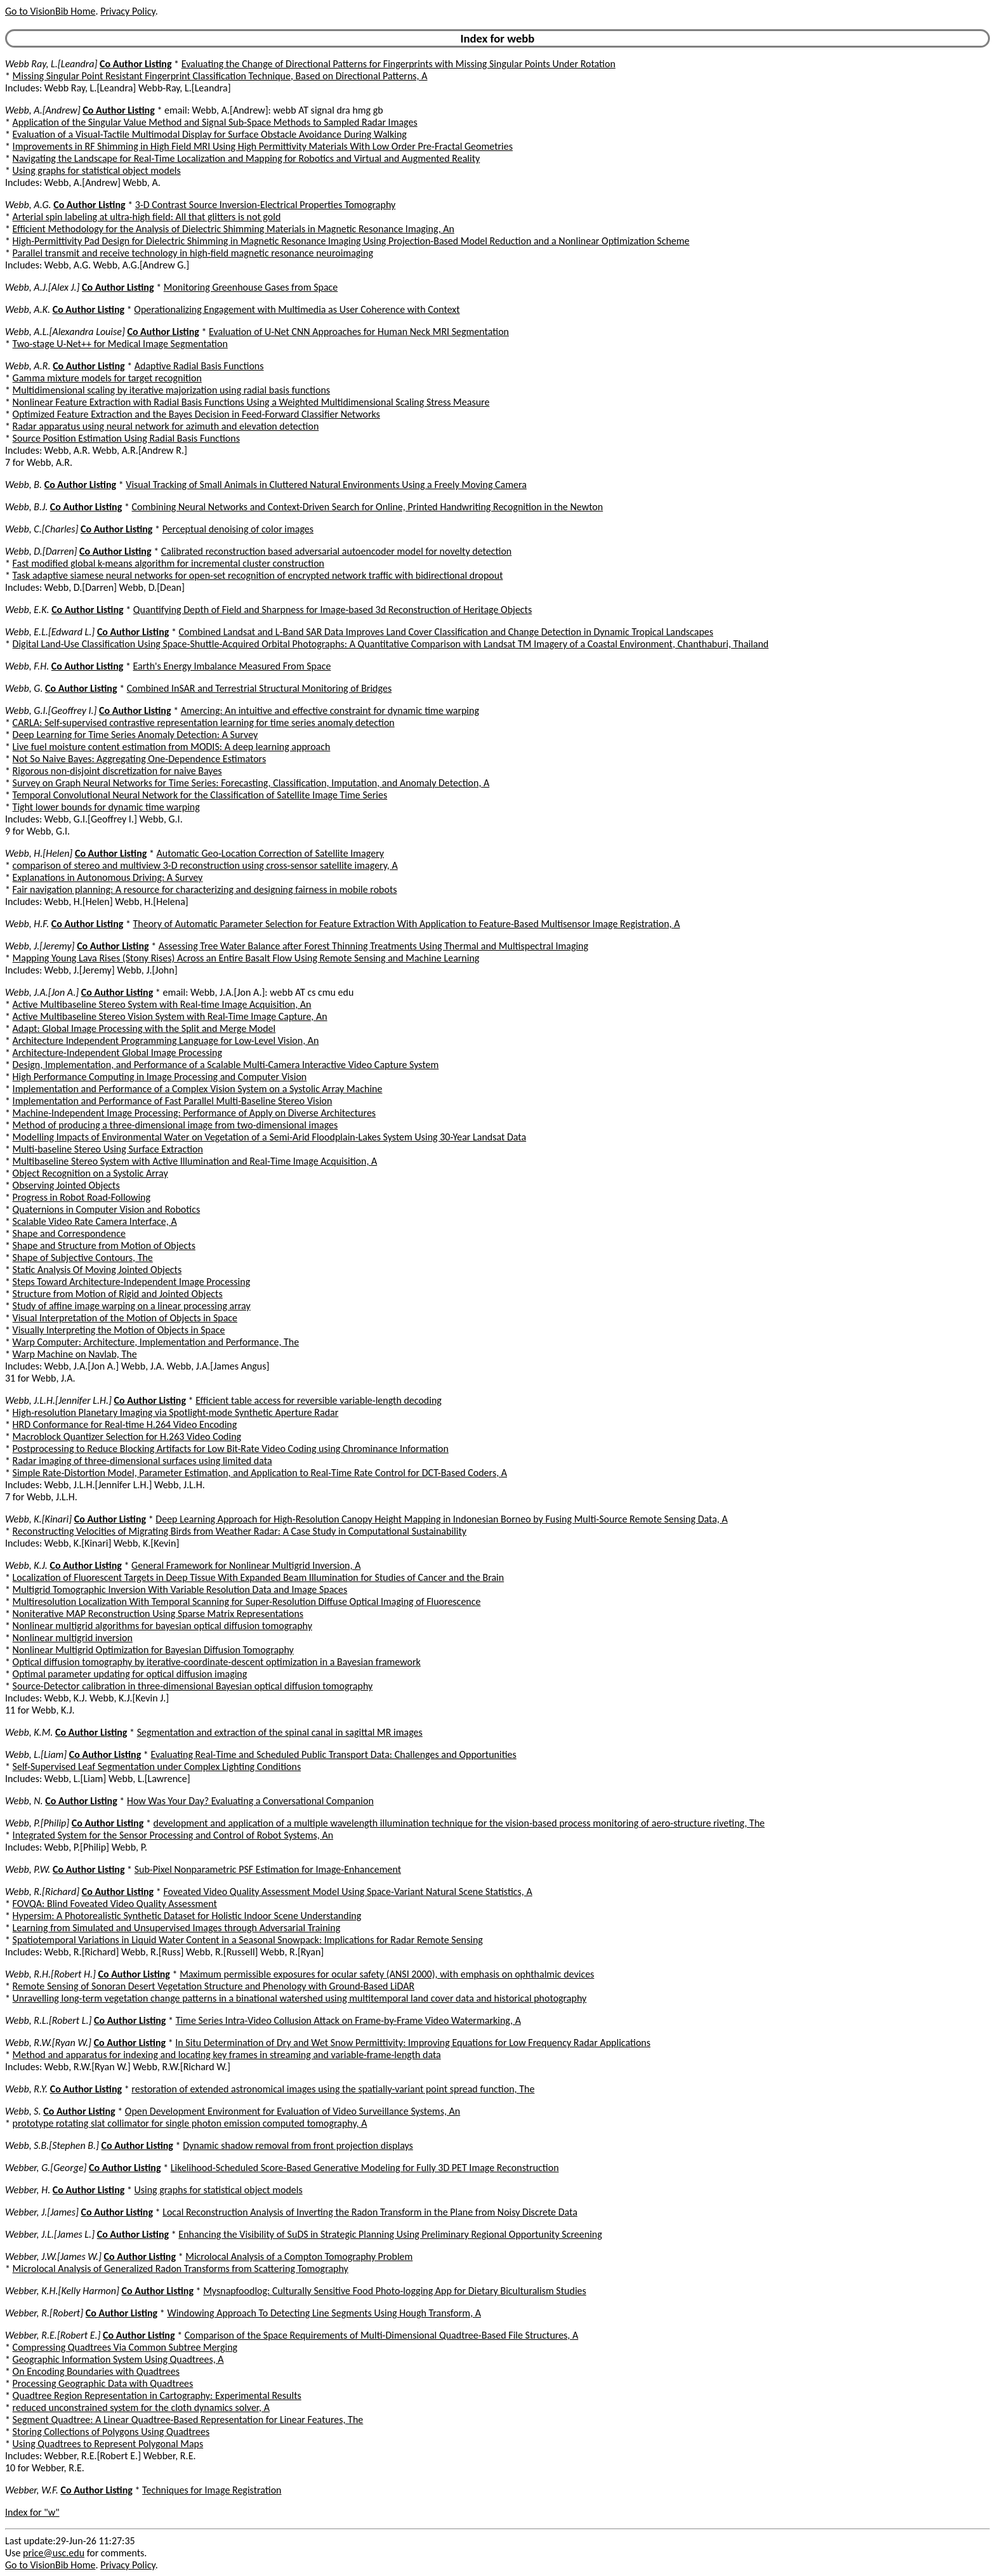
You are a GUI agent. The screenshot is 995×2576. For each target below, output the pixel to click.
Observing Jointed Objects (66, 1185)
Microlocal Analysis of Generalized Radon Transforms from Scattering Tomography (180, 2268)
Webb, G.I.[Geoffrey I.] (50, 710)
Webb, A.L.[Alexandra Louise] (65, 332)
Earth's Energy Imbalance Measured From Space (232, 666)
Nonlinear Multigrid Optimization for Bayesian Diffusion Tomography (153, 1650)
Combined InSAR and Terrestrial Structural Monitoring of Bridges (259, 688)
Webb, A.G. (28, 205)
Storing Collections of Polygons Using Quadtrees (111, 2432)
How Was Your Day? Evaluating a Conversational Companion (250, 1801)
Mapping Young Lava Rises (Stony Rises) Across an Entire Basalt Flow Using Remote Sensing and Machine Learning (246, 958)
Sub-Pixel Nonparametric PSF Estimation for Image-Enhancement (268, 1869)
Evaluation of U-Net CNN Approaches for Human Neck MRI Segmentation (359, 332)
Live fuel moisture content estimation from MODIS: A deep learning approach (172, 747)
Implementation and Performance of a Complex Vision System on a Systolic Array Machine (198, 1089)
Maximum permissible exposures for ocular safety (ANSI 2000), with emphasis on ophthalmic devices (387, 1974)
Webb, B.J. (26, 507)
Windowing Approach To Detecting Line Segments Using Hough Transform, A (324, 2313)
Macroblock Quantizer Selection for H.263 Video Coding (127, 1436)
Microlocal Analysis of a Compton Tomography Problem (298, 2256)
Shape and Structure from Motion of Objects (104, 1245)
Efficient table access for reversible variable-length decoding (318, 1400)
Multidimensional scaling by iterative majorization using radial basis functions (172, 390)
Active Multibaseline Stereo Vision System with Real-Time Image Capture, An (170, 1016)
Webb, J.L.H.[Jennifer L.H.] (58, 1400)
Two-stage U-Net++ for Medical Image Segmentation (120, 344)
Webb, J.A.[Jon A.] (42, 992)
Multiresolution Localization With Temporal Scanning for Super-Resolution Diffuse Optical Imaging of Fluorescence (247, 1601)
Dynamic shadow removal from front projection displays (298, 2145)
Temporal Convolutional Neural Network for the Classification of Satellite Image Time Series (200, 795)
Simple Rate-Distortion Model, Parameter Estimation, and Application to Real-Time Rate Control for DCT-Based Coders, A (260, 1473)
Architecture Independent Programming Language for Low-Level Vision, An (166, 1040)
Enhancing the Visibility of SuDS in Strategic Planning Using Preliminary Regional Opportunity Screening (390, 2234)
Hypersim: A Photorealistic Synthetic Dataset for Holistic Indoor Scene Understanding (187, 1916)
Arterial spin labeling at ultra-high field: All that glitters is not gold (147, 217)
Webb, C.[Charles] (41, 529)
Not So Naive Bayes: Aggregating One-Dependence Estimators (140, 759)
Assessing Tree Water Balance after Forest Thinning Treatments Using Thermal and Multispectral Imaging (373, 946)
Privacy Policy (127, 11)
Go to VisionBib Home (50, 11)
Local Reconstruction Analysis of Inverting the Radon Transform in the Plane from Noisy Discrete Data (369, 2212)
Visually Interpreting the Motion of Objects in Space (119, 1330)
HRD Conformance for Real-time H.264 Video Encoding (125, 1424)
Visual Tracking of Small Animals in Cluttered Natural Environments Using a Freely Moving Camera (326, 485)
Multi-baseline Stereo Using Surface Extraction (108, 1149)
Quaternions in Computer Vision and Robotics (107, 1209)
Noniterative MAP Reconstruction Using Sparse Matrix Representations (158, 1614)
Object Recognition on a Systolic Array (90, 1173)
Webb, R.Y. (26, 2089)
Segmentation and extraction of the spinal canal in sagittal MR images (280, 1732)
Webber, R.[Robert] (44, 2313)
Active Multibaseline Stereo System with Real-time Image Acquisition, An (162, 1004)
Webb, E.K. (27, 610)
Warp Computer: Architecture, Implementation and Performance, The (156, 1342)
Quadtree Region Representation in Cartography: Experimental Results (157, 2395)
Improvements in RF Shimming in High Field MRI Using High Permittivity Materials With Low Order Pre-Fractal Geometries (263, 146)
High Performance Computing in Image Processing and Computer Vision (160, 1077)
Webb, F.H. (27, 666)
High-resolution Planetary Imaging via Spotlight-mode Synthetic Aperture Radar (176, 1412)
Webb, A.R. (28, 366)
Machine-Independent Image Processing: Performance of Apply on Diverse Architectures (194, 1113)
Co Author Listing (135, 64)
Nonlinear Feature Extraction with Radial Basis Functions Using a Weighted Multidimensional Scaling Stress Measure (251, 402)
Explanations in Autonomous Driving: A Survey (108, 877)
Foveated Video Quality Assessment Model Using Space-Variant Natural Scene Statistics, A (347, 1892)
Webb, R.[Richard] (42, 1892)
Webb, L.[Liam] (36, 1754)
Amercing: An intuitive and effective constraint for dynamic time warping (330, 710)
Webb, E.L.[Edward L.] (50, 632)
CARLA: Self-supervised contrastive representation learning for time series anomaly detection (204, 723)
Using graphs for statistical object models (97, 170)
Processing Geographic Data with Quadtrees (103, 2383)
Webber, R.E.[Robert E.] (52, 2335)
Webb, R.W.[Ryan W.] (48, 2043)
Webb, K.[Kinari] (38, 1519)
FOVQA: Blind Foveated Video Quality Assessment (115, 1904)
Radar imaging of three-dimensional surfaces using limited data (142, 1461)
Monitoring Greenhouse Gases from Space (251, 287)
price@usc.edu (53, 2553)
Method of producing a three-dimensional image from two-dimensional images (175, 1125)
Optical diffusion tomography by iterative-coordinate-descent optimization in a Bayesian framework (217, 1662)
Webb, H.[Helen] (38, 853)
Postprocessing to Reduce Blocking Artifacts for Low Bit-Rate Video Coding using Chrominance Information (231, 1449)
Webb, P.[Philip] (37, 1823)
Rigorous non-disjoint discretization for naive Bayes (117, 771)
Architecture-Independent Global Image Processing (117, 1053)
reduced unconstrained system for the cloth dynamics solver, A (141, 2407)
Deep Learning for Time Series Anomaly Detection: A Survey (135, 735)
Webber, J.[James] (42, 2212)
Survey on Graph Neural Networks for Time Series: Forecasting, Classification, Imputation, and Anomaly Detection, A (251, 783)
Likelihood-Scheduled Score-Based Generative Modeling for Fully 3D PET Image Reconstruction (365, 2168)
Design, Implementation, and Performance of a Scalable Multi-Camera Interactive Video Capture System (226, 1065)
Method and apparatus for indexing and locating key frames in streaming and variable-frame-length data (227, 2055)
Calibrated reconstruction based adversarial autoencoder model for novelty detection (336, 551)
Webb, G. (24, 688)
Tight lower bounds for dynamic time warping (106, 807)
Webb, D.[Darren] (41, 551)
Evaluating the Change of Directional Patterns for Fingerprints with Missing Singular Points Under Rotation (398, 64)
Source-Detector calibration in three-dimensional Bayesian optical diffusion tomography (193, 1686)
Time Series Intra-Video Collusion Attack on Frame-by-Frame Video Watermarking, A (348, 2020)
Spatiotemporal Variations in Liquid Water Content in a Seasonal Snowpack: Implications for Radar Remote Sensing (248, 1940)
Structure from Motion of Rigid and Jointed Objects (118, 1294)
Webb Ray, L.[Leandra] (51, 64)
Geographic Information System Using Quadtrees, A (118, 2359)
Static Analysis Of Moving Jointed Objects (97, 1270)
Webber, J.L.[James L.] (50, 2234)
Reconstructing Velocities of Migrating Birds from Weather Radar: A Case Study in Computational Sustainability (239, 1531)
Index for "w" (32, 2512)
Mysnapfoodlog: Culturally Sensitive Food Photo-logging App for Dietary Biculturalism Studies (394, 2291)
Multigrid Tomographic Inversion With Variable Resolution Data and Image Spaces (180, 1589)
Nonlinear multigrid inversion (73, 1638)
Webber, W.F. (31, 2490)
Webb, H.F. (27, 924)
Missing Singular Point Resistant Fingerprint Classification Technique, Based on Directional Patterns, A (220, 76)
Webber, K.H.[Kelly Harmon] (62, 2291)
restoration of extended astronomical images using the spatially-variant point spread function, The (332, 2089)
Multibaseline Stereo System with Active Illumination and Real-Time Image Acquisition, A (195, 1161)
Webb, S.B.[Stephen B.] (52, 2145)
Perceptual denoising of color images (237, 529)
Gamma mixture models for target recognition (107, 378)
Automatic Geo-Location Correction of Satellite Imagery (270, 853)
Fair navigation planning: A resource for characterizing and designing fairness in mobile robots (205, 889)
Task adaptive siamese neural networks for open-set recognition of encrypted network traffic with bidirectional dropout (258, 575)
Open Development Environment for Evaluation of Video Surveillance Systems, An (292, 2111)
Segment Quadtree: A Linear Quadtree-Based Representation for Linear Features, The (188, 2420)
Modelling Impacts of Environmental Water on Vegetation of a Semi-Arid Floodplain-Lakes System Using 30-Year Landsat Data (270, 1137)
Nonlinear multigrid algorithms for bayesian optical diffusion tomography (162, 1626)
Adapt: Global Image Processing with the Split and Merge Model (144, 1028)
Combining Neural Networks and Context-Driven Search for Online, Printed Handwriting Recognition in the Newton (367, 507)
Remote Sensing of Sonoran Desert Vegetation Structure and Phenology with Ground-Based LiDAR (213, 1986)
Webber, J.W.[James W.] (53, 2256)
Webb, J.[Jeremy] (40, 946)
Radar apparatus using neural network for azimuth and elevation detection (166, 426)
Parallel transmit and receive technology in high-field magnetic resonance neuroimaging (193, 253)
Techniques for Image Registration (211, 2490)
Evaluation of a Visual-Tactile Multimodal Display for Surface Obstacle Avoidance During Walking (210, 134)
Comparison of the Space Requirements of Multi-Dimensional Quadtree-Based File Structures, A (382, 2335)
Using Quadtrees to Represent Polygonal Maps (108, 2444)
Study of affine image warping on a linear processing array (132, 1306)
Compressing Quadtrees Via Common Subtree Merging (125, 2347)
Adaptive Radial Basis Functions (199, 366)
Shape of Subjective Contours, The (83, 1258)
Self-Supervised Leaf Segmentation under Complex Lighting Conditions (157, 1766)
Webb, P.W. (27, 1869)
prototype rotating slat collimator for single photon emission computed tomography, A (190, 2123)
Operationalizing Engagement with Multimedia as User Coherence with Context (296, 309)
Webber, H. (27, 2190)
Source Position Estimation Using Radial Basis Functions (126, 438)
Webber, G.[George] (45, 2168)
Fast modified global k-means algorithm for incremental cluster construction (168, 563)
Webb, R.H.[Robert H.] (50, 1974)
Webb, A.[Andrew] (43, 110)
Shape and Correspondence (69, 1233)
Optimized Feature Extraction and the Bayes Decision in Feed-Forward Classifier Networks (196, 414)
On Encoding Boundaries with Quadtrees (96, 2371)
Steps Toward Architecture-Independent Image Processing (132, 1282)
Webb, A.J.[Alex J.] (42, 287)
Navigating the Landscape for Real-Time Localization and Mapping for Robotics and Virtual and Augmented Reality (246, 158)
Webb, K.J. (26, 1565)
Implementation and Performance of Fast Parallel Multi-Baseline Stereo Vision (173, 1101)
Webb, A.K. (27, 309)
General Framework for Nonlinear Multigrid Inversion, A (245, 1565)
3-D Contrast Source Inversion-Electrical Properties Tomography (265, 205)
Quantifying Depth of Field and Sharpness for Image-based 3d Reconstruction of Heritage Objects (332, 610)
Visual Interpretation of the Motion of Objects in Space (125, 1318)
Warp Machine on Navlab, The (75, 1354)
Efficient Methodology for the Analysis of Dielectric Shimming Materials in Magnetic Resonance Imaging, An (233, 229)
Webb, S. (23, 2111)
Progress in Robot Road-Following (81, 1197)
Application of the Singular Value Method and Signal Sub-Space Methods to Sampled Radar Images (215, 122)
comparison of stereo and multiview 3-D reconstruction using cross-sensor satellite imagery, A (205, 865)
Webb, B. (23, 485)
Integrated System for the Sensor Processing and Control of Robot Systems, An (173, 1835)
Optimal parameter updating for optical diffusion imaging (130, 1674)
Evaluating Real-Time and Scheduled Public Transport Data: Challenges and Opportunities (333, 1754)
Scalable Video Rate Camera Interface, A (95, 1221)
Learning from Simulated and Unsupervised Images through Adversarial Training (177, 1928)
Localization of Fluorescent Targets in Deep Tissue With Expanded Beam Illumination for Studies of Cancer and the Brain (258, 1577)
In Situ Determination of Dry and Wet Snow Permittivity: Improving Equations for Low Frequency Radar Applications (412, 2043)
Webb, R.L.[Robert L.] (48, 2020)
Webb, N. (24, 1801)
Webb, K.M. (29, 1732)
